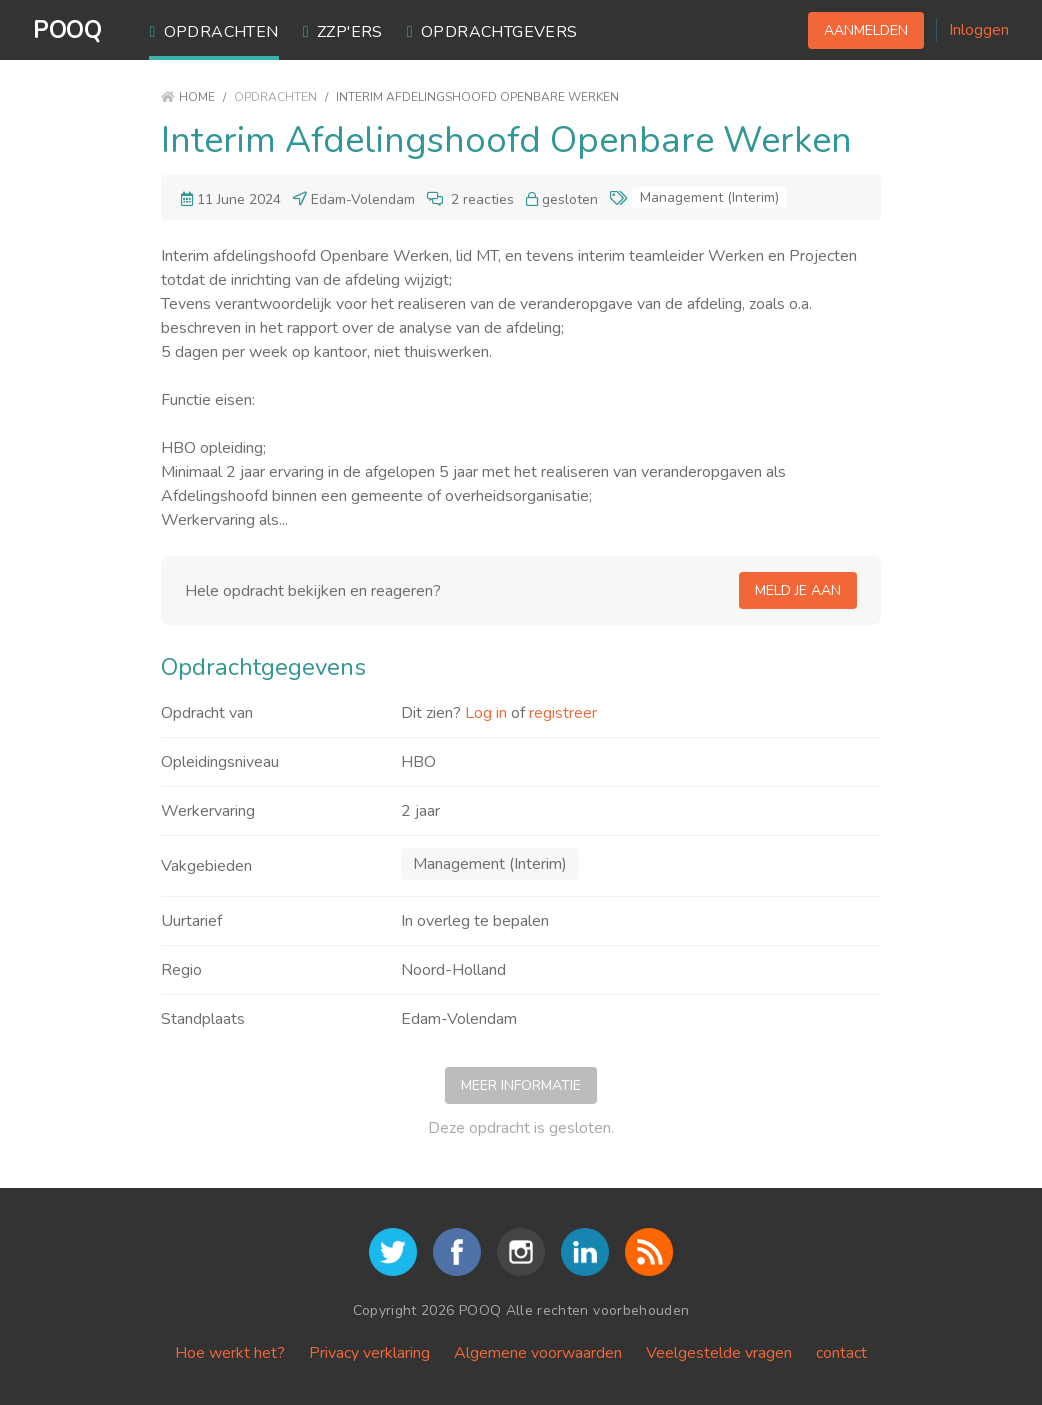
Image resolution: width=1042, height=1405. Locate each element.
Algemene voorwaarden (538, 1353)
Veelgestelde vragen (719, 1353)
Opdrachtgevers (492, 32)
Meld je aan (798, 590)
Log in (486, 713)
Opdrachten (213, 32)
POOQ (67, 30)
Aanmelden (866, 30)
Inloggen (979, 30)
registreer (563, 713)
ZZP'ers (343, 32)
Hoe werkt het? (230, 1353)
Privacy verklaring (369, 1353)
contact (841, 1353)
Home (188, 97)
